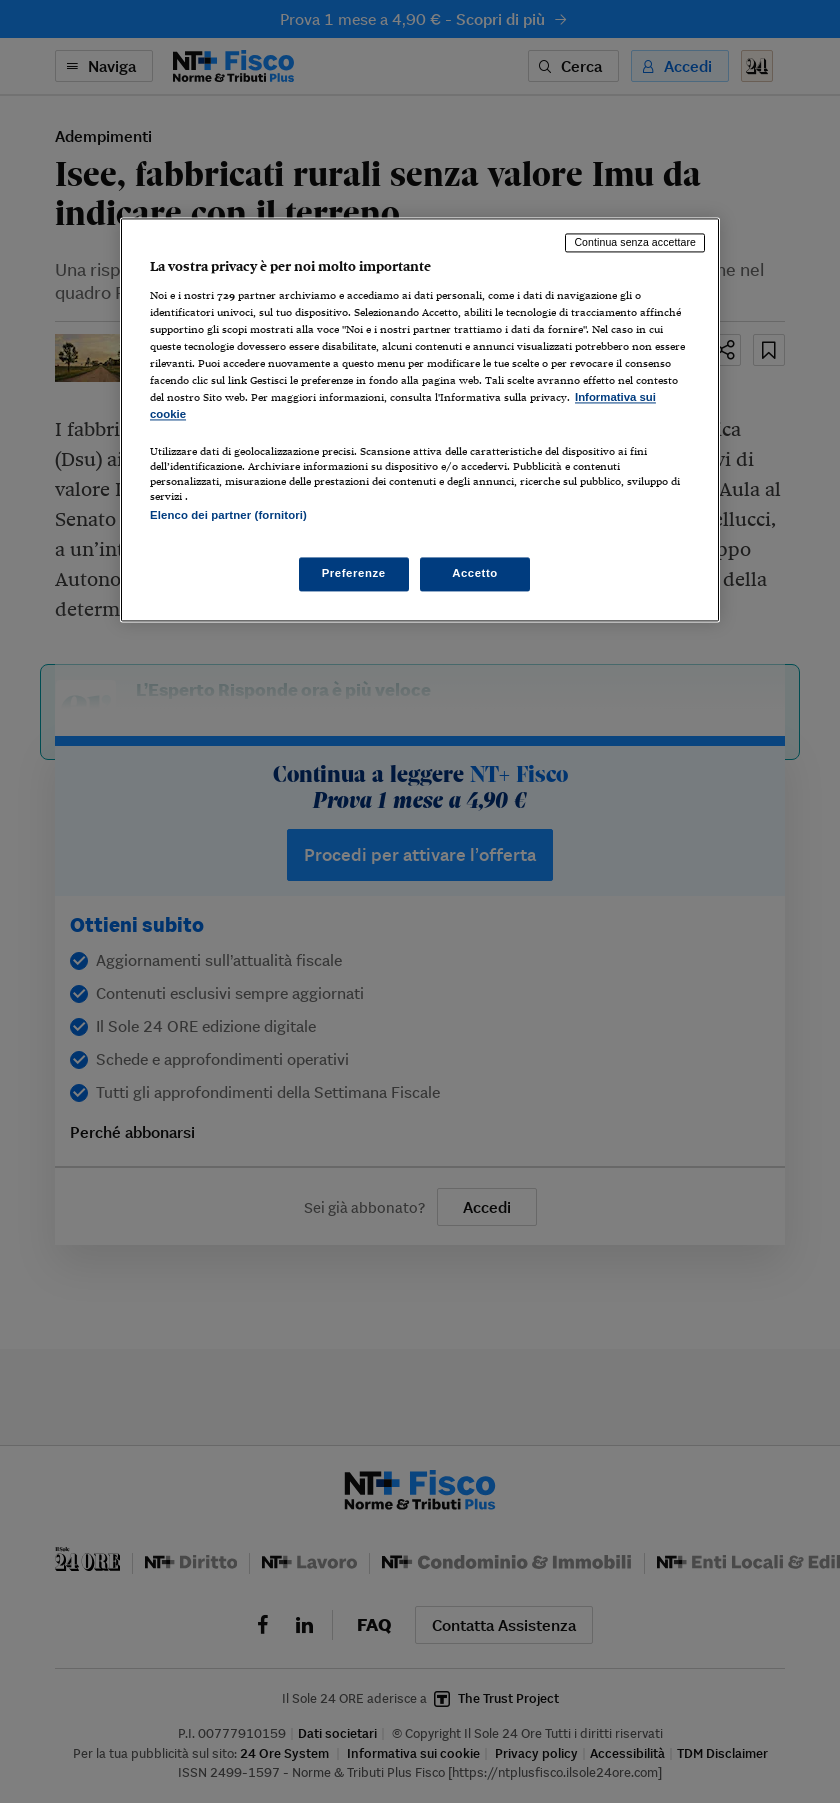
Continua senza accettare (635, 243)
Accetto (475, 573)
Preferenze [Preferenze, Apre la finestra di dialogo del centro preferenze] (354, 573)
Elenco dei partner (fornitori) (228, 515)
